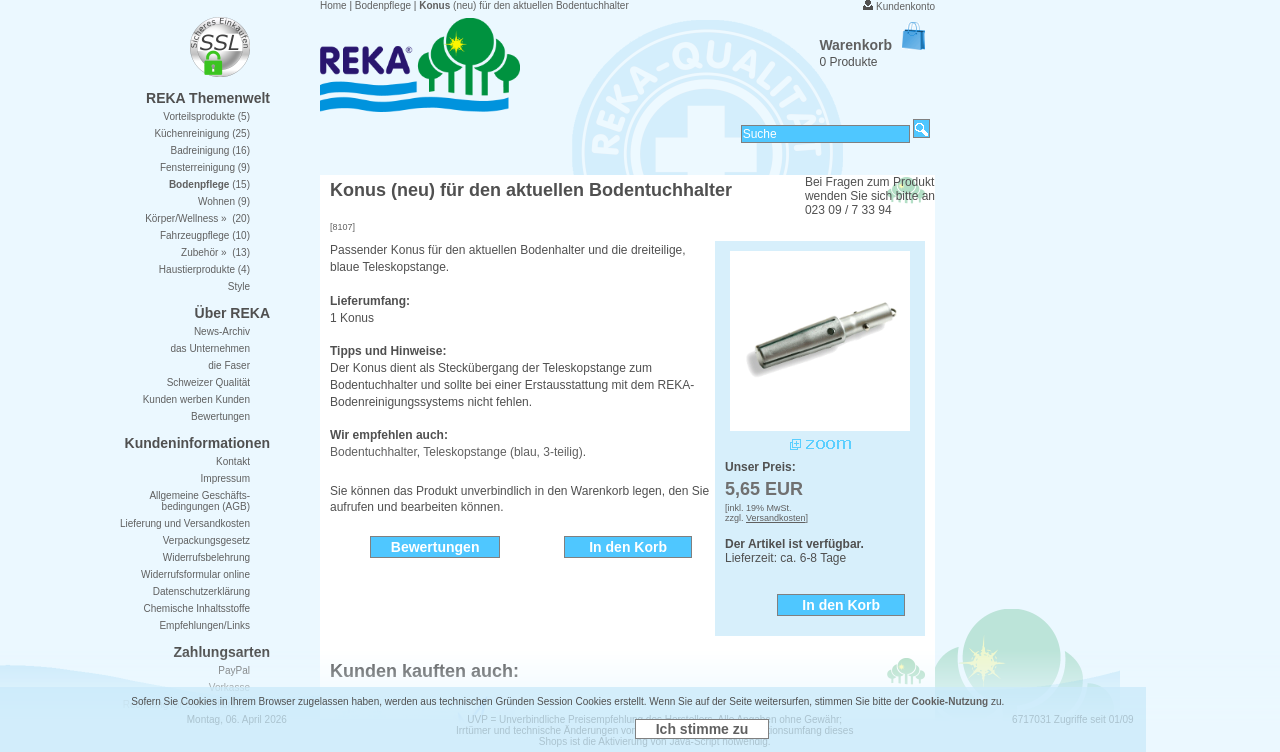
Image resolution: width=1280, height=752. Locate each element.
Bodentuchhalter (373, 452)
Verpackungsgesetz (206, 540)
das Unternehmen (211, 348)
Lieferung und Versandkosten (185, 523)
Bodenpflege (383, 5)
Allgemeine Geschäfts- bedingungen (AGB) (199, 501)
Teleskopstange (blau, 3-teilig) (502, 452)
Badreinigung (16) (211, 150)
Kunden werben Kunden (196, 399)
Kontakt (233, 461)
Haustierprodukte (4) (204, 269)
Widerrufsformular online (195, 574)
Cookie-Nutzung (950, 701)
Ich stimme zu (702, 729)
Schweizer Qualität (208, 382)
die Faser (229, 365)
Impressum (225, 478)
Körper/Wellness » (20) (197, 218)
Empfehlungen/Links (204, 625)
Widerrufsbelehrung (206, 557)
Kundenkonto (905, 6)
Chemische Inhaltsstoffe (196, 608)
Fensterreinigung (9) (205, 167)
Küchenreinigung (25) (202, 133)
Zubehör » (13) (215, 252)
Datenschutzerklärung (201, 591)
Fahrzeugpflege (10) (205, 235)
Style (239, 286)
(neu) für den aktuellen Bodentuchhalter (524, 5)
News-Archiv (222, 331)
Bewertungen (220, 416)
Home (333, 5)
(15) (209, 184)
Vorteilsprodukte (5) (206, 116)
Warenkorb (872, 45)
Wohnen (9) (224, 201)
